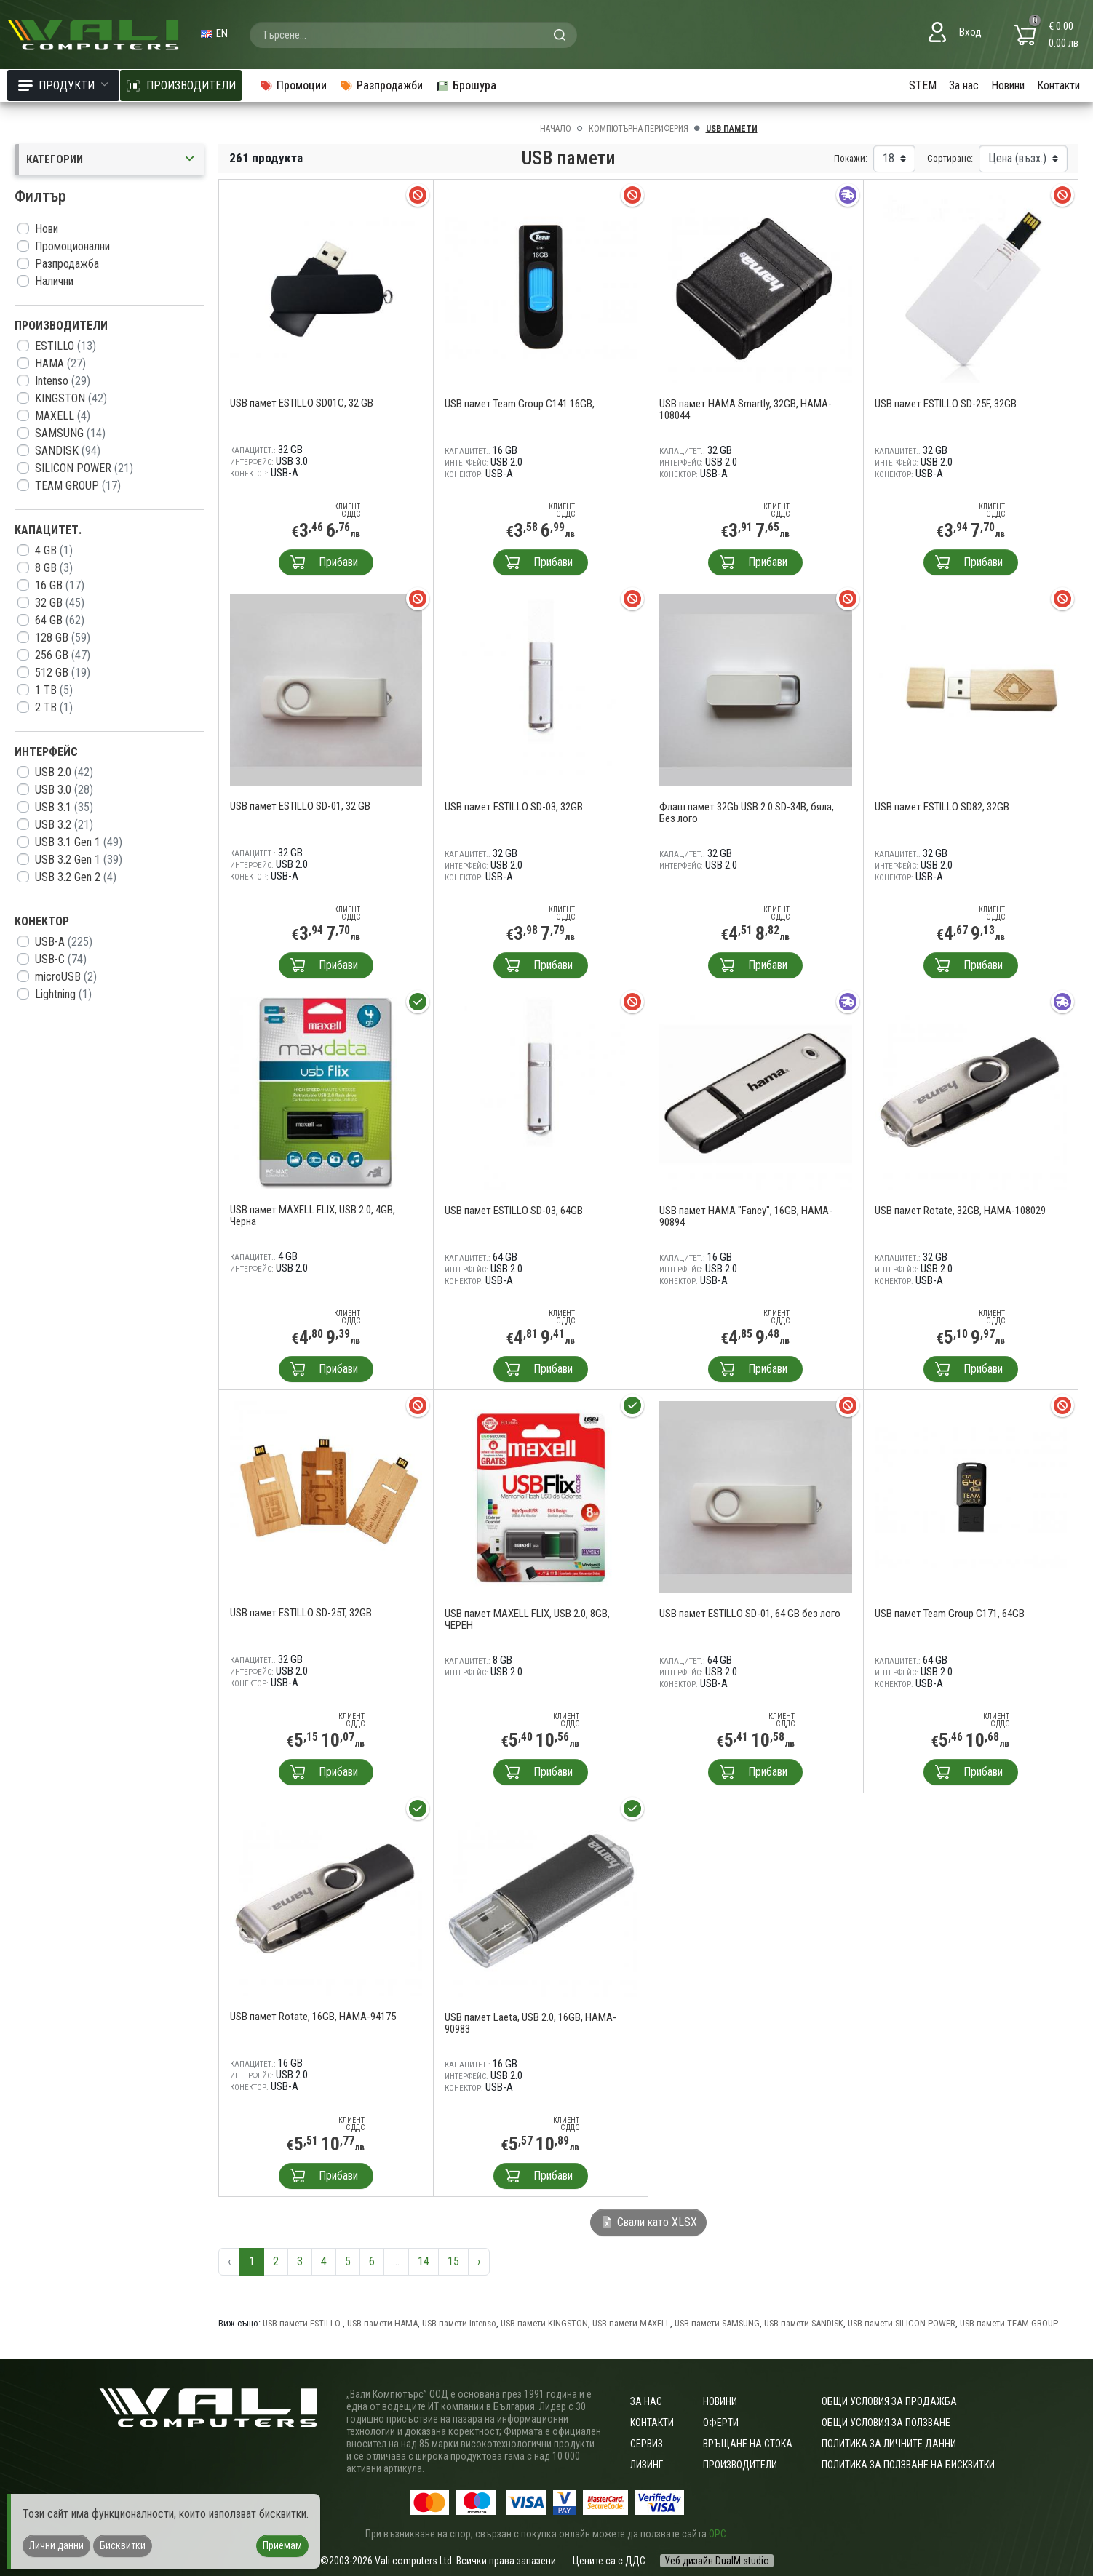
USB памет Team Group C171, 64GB (950, 1613)
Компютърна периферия (638, 129)
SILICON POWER (84, 468)
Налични (54, 281)
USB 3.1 (64, 807)
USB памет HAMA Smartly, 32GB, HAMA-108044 (745, 409)
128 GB (62, 638)
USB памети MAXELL (631, 2323)
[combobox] (413, 35)
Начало (555, 129)
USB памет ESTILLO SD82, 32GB (942, 806)
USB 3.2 (64, 825)
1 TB (54, 690)
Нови (46, 229)
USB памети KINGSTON (544, 2323)
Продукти (63, 85)
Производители (740, 2465)
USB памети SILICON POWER (901, 2323)
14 (423, 2261)
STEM (923, 85)
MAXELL (62, 416)
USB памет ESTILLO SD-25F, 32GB (946, 403)
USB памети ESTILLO (303, 2323)
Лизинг (646, 2465)
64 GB (59, 620)
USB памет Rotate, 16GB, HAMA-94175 (313, 2016)
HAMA (60, 363)
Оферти (721, 2422)
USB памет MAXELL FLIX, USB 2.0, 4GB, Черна (312, 1215)
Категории (111, 159)
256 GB (62, 655)
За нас (964, 85)
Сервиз (646, 2443)
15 (453, 2261)
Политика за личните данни (889, 2443)
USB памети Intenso (459, 2323)
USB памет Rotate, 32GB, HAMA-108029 (960, 1210)
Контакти (1058, 85)
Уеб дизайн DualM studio (716, 2561)
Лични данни (56, 2545)
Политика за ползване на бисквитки (908, 2465)
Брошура (465, 85)
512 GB (62, 672)
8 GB (54, 568)
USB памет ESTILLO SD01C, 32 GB (301, 403)
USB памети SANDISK (803, 2323)
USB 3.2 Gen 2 (75, 877)
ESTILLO (65, 346)
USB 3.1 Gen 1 (78, 842)
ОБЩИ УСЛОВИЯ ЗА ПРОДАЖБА (889, 2401)
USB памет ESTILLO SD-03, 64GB (514, 1210)
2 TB (54, 707)
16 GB (59, 585)
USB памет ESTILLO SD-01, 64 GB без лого (749, 1613)
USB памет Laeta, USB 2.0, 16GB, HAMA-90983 (530, 2023)
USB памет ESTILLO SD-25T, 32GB (301, 1612)
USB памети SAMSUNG (717, 2323)
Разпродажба (67, 264)
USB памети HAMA (382, 2323)
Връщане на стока (747, 2443)
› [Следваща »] (478, 2261)
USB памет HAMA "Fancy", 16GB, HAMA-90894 (745, 1216)
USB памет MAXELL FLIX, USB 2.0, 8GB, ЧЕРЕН (527, 1619)
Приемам (282, 2545)
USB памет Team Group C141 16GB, (520, 403)
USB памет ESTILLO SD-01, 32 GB (300, 806)
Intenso (62, 381)
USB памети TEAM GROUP (1009, 2323)
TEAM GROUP (78, 486)
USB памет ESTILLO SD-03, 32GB (514, 806)
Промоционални (72, 246)
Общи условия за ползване (886, 2422)
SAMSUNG (70, 433)
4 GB (54, 550)
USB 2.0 (64, 772)
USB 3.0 (64, 790)
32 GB (59, 603)
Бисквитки (123, 2545)
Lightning (63, 994)
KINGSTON (71, 398)
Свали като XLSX (648, 2222)
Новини (1008, 85)
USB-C (61, 959)
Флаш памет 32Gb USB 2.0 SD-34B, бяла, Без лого (746, 812)
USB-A (63, 942)
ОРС (717, 2534)
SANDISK (67, 451)
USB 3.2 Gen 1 (78, 859)
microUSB (66, 977)
